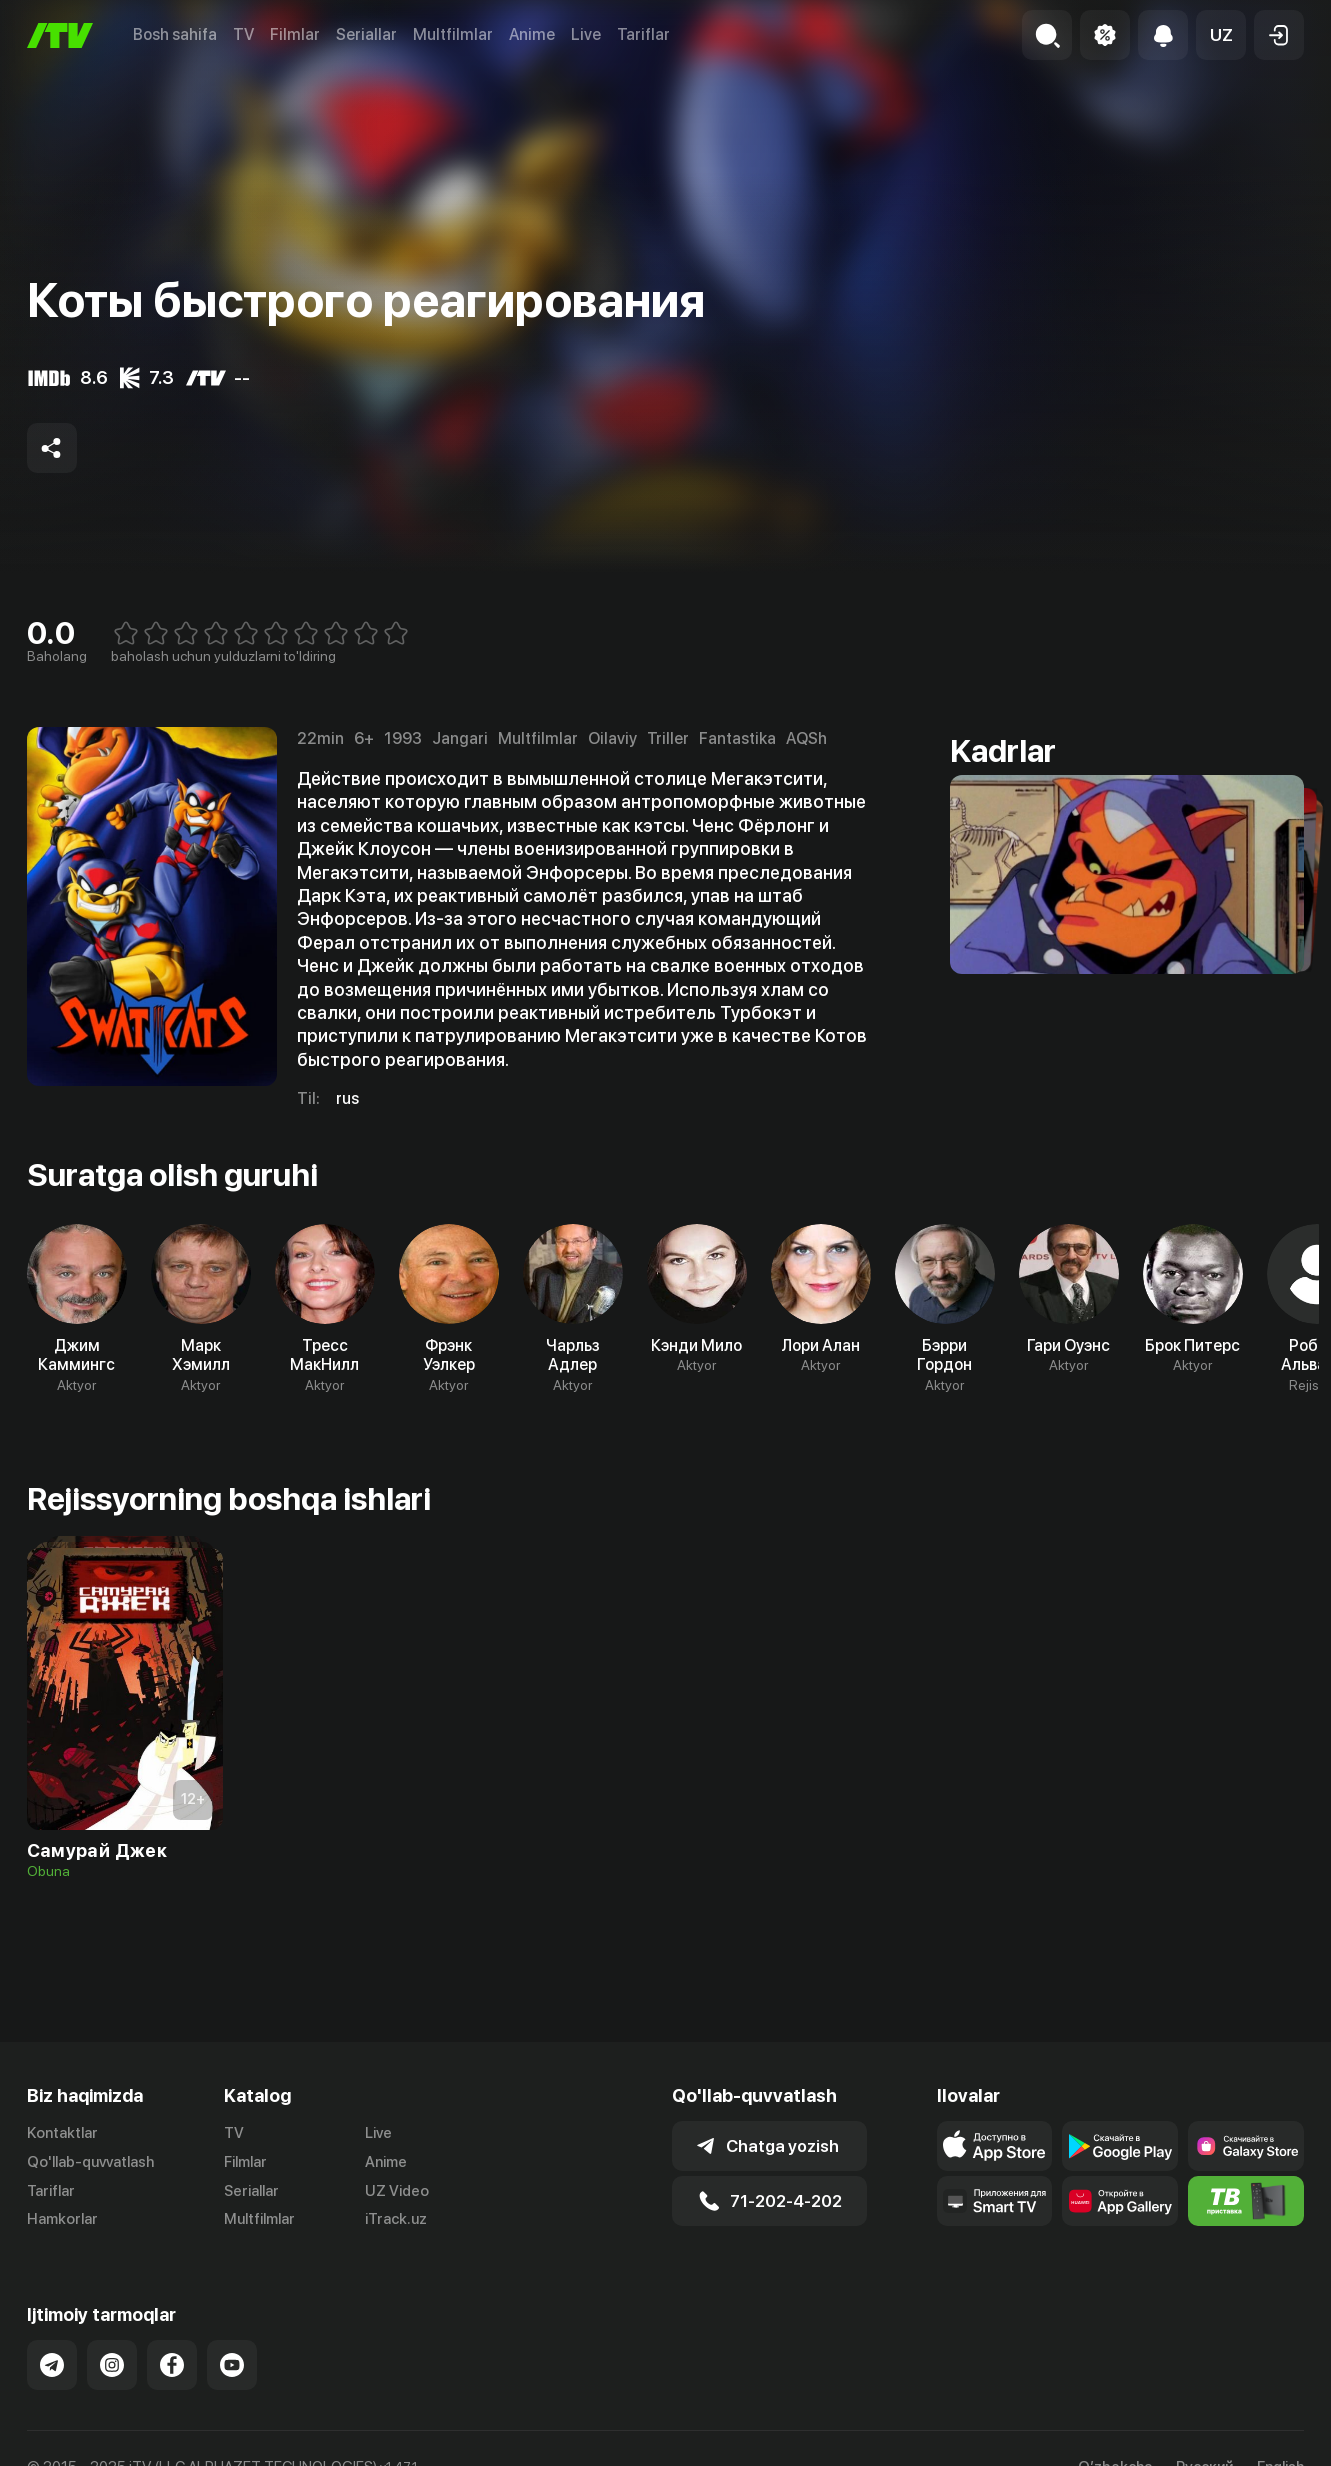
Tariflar (643, 34)
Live (586, 34)
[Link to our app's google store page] (1120, 2146)
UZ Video (397, 2191)
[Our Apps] (995, 2201)
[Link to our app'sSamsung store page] (1246, 2146)
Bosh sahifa (175, 34)
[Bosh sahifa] (60, 35)
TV (243, 34)
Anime (532, 34)
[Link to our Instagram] (112, 2365)
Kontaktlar (62, 2133)
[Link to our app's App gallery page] (1120, 2201)
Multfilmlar (453, 34)
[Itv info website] (1246, 2201)
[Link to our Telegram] (52, 2365)
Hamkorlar (62, 2219)
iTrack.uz (396, 2219)
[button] (1221, 35)
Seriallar (366, 34)
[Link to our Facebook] (172, 2365)
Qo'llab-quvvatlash (90, 2162)
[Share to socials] (52, 448)
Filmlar (295, 34)
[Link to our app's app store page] (995, 2146)
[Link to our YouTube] (232, 2365)
